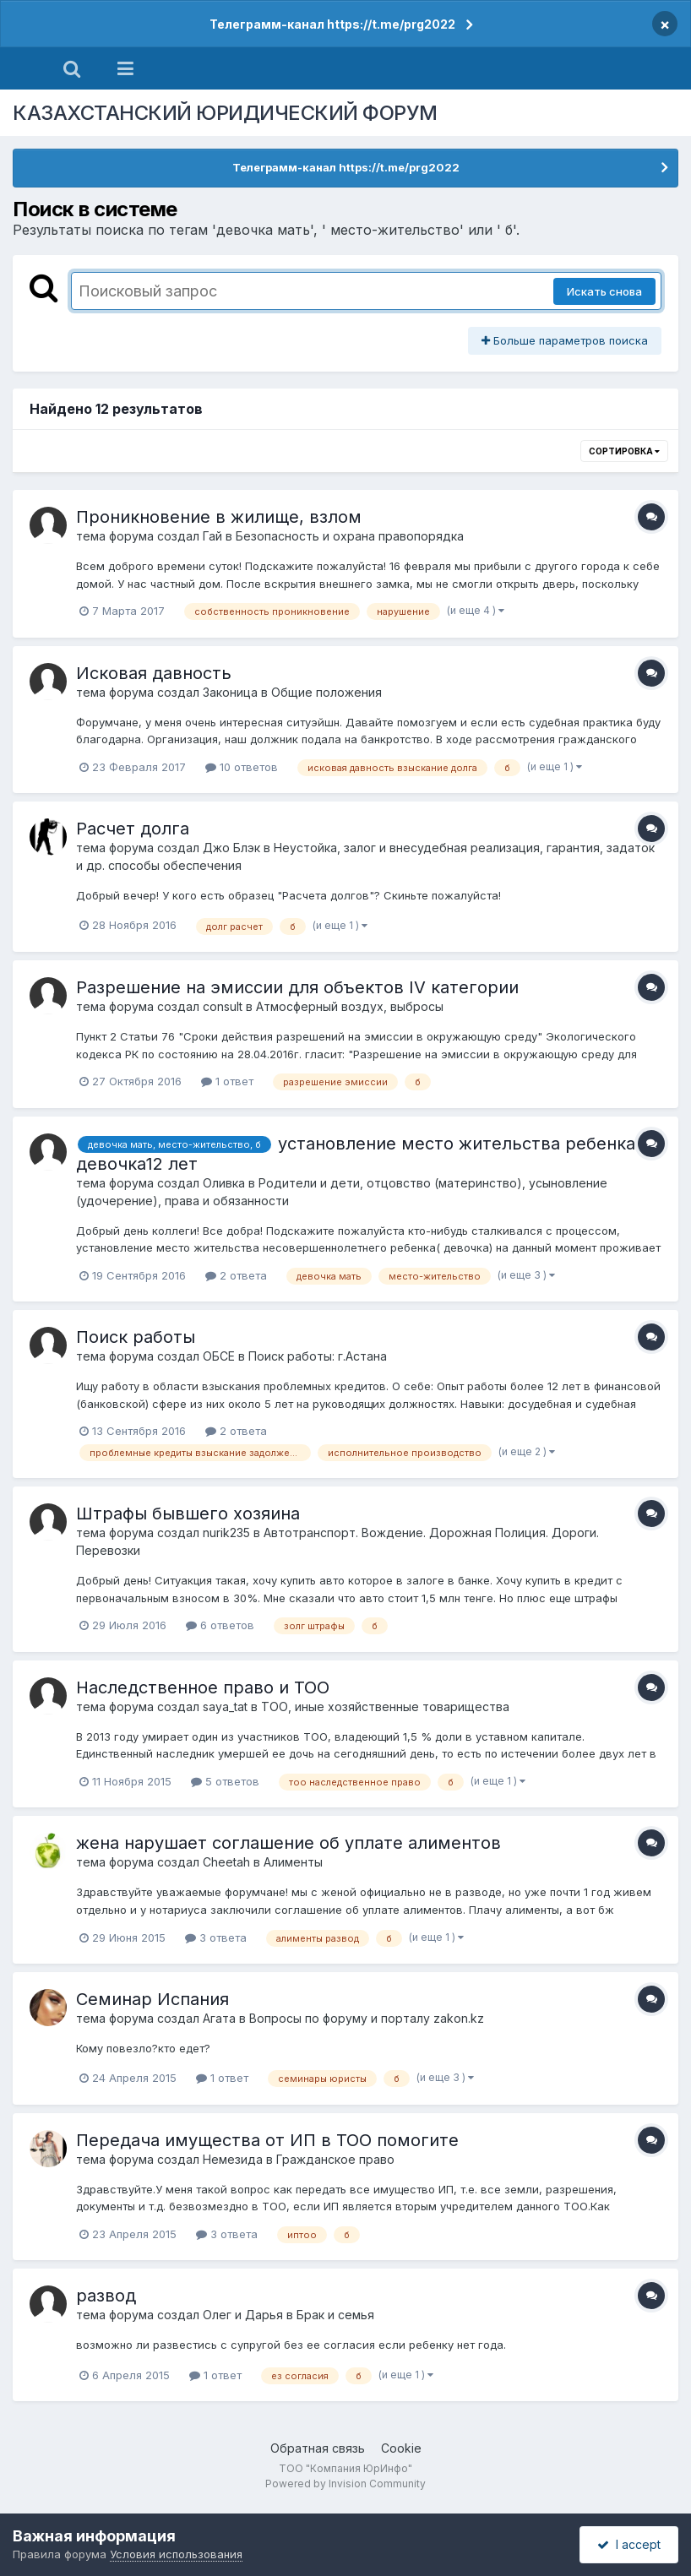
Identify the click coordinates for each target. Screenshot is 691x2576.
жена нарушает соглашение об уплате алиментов (288, 1843)
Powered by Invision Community (345, 2483)
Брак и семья (335, 2314)
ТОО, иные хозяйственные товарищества (385, 1706)
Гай (212, 536)
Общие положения (326, 692)
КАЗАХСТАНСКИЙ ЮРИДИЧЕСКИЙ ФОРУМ (225, 113)
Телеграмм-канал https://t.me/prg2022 (332, 24)
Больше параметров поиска (565, 340)
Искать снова (604, 291)
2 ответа (236, 1275)
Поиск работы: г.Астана (317, 1356)
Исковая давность (153, 673)
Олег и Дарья (243, 2314)
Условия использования (176, 2554)
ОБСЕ (219, 1356)
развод (106, 2295)
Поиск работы (135, 1337)
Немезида (233, 2159)
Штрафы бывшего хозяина (188, 1513)
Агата (219, 2018)
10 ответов (241, 767)
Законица (230, 692)
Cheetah (226, 1862)
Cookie (401, 2448)
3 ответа (216, 1937)
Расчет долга (132, 828)
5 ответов (225, 1781)
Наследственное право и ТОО (202, 1687)
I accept (629, 2544)
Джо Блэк (231, 847)
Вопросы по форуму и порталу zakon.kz (366, 2018)
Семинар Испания (152, 1999)
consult (222, 1006)
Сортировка (624, 451)
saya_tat (225, 1706)
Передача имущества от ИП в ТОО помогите (267, 2140)
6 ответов (220, 1625)
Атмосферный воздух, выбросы (349, 1006)
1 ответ (227, 1081)
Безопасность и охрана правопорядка (350, 536)
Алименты (293, 1862)
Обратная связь (317, 2448)
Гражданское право (335, 2159)
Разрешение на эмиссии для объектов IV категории (297, 987)
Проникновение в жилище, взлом (219, 517)
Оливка (224, 1183)
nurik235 (226, 1532)
